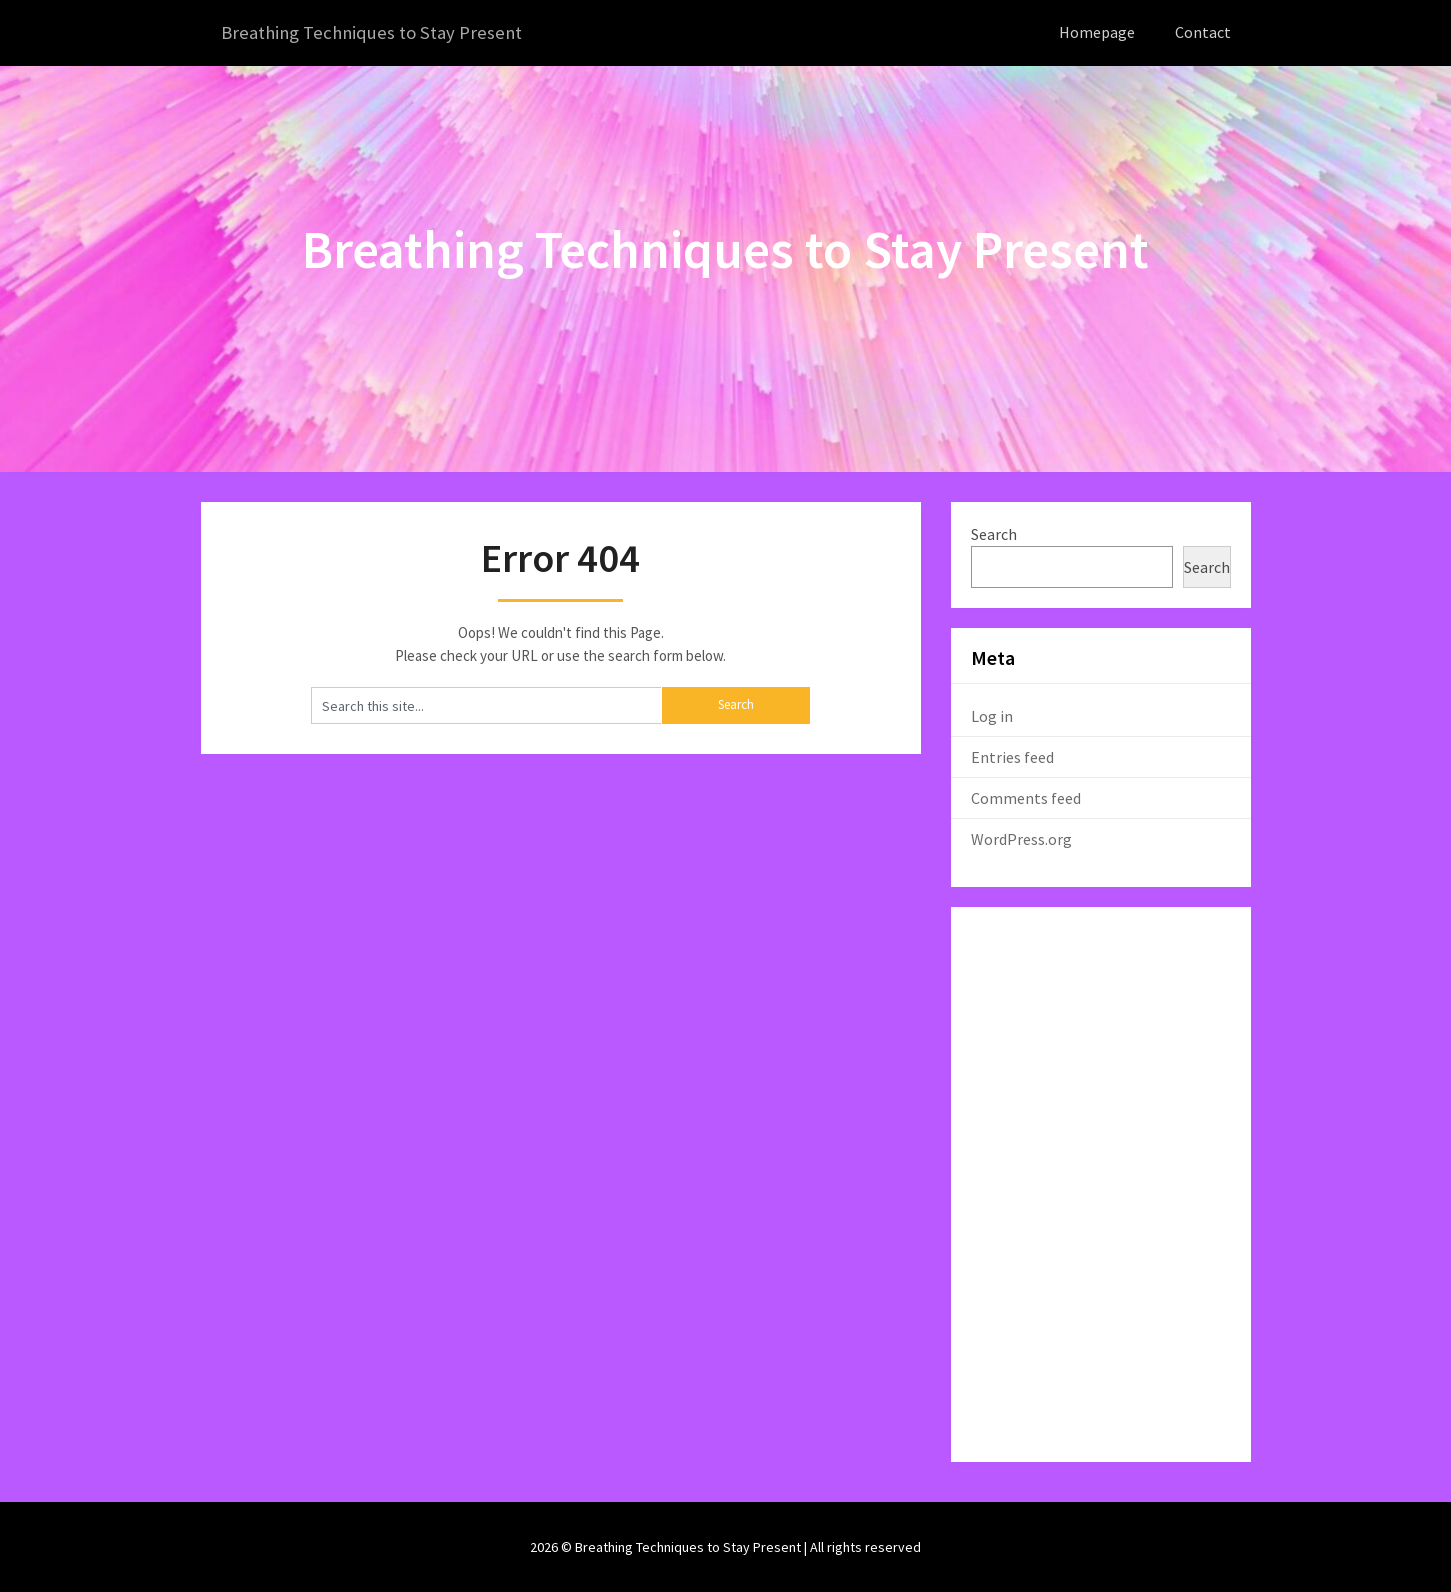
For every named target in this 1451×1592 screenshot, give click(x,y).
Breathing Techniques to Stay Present (379, 32)
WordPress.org (1021, 838)
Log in (992, 715)
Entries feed (1012, 756)
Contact (1203, 32)
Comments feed (1026, 797)
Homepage (1097, 32)
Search (994, 533)
